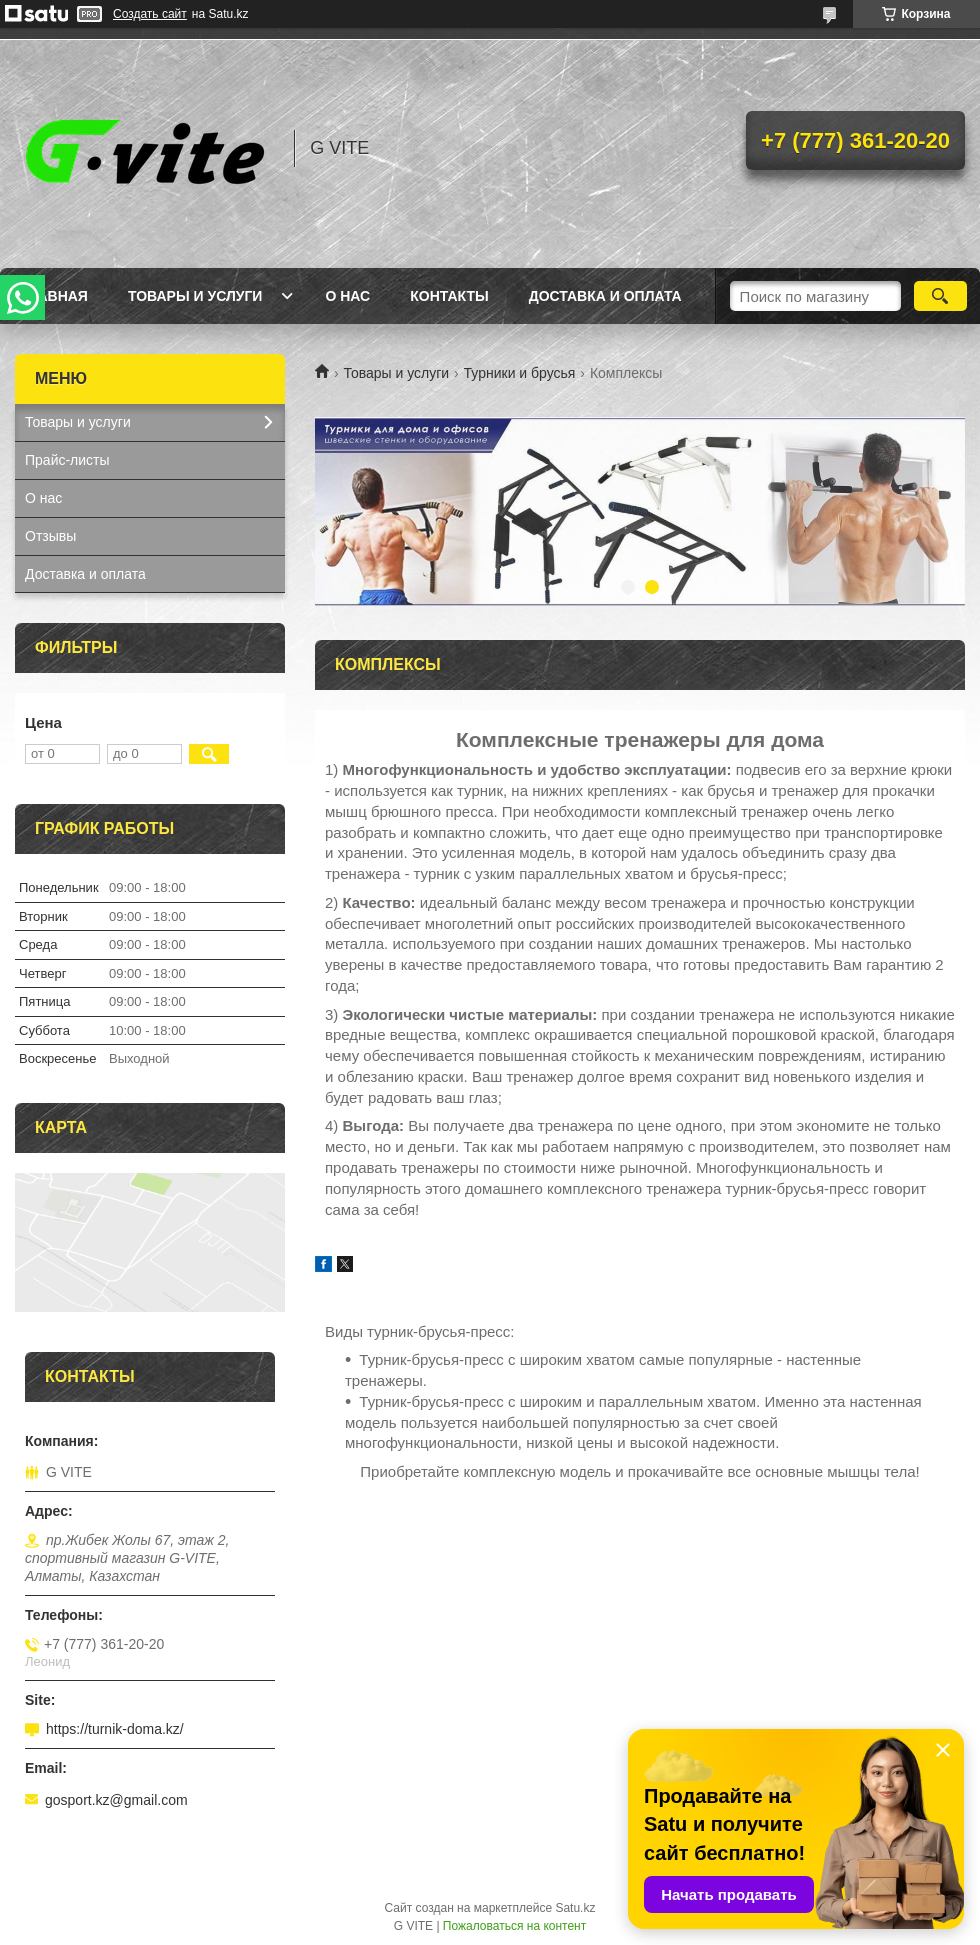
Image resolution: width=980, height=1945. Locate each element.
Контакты (449, 296)
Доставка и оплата (605, 296)
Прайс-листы (67, 460)
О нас (347, 296)
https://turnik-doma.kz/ (115, 1729)
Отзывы (50, 536)
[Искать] (940, 296)
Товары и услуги (195, 296)
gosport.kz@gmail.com (116, 1800)
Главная (54, 296)
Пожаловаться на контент (514, 1926)
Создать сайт (150, 14)
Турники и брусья (520, 373)
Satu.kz (575, 1908)
